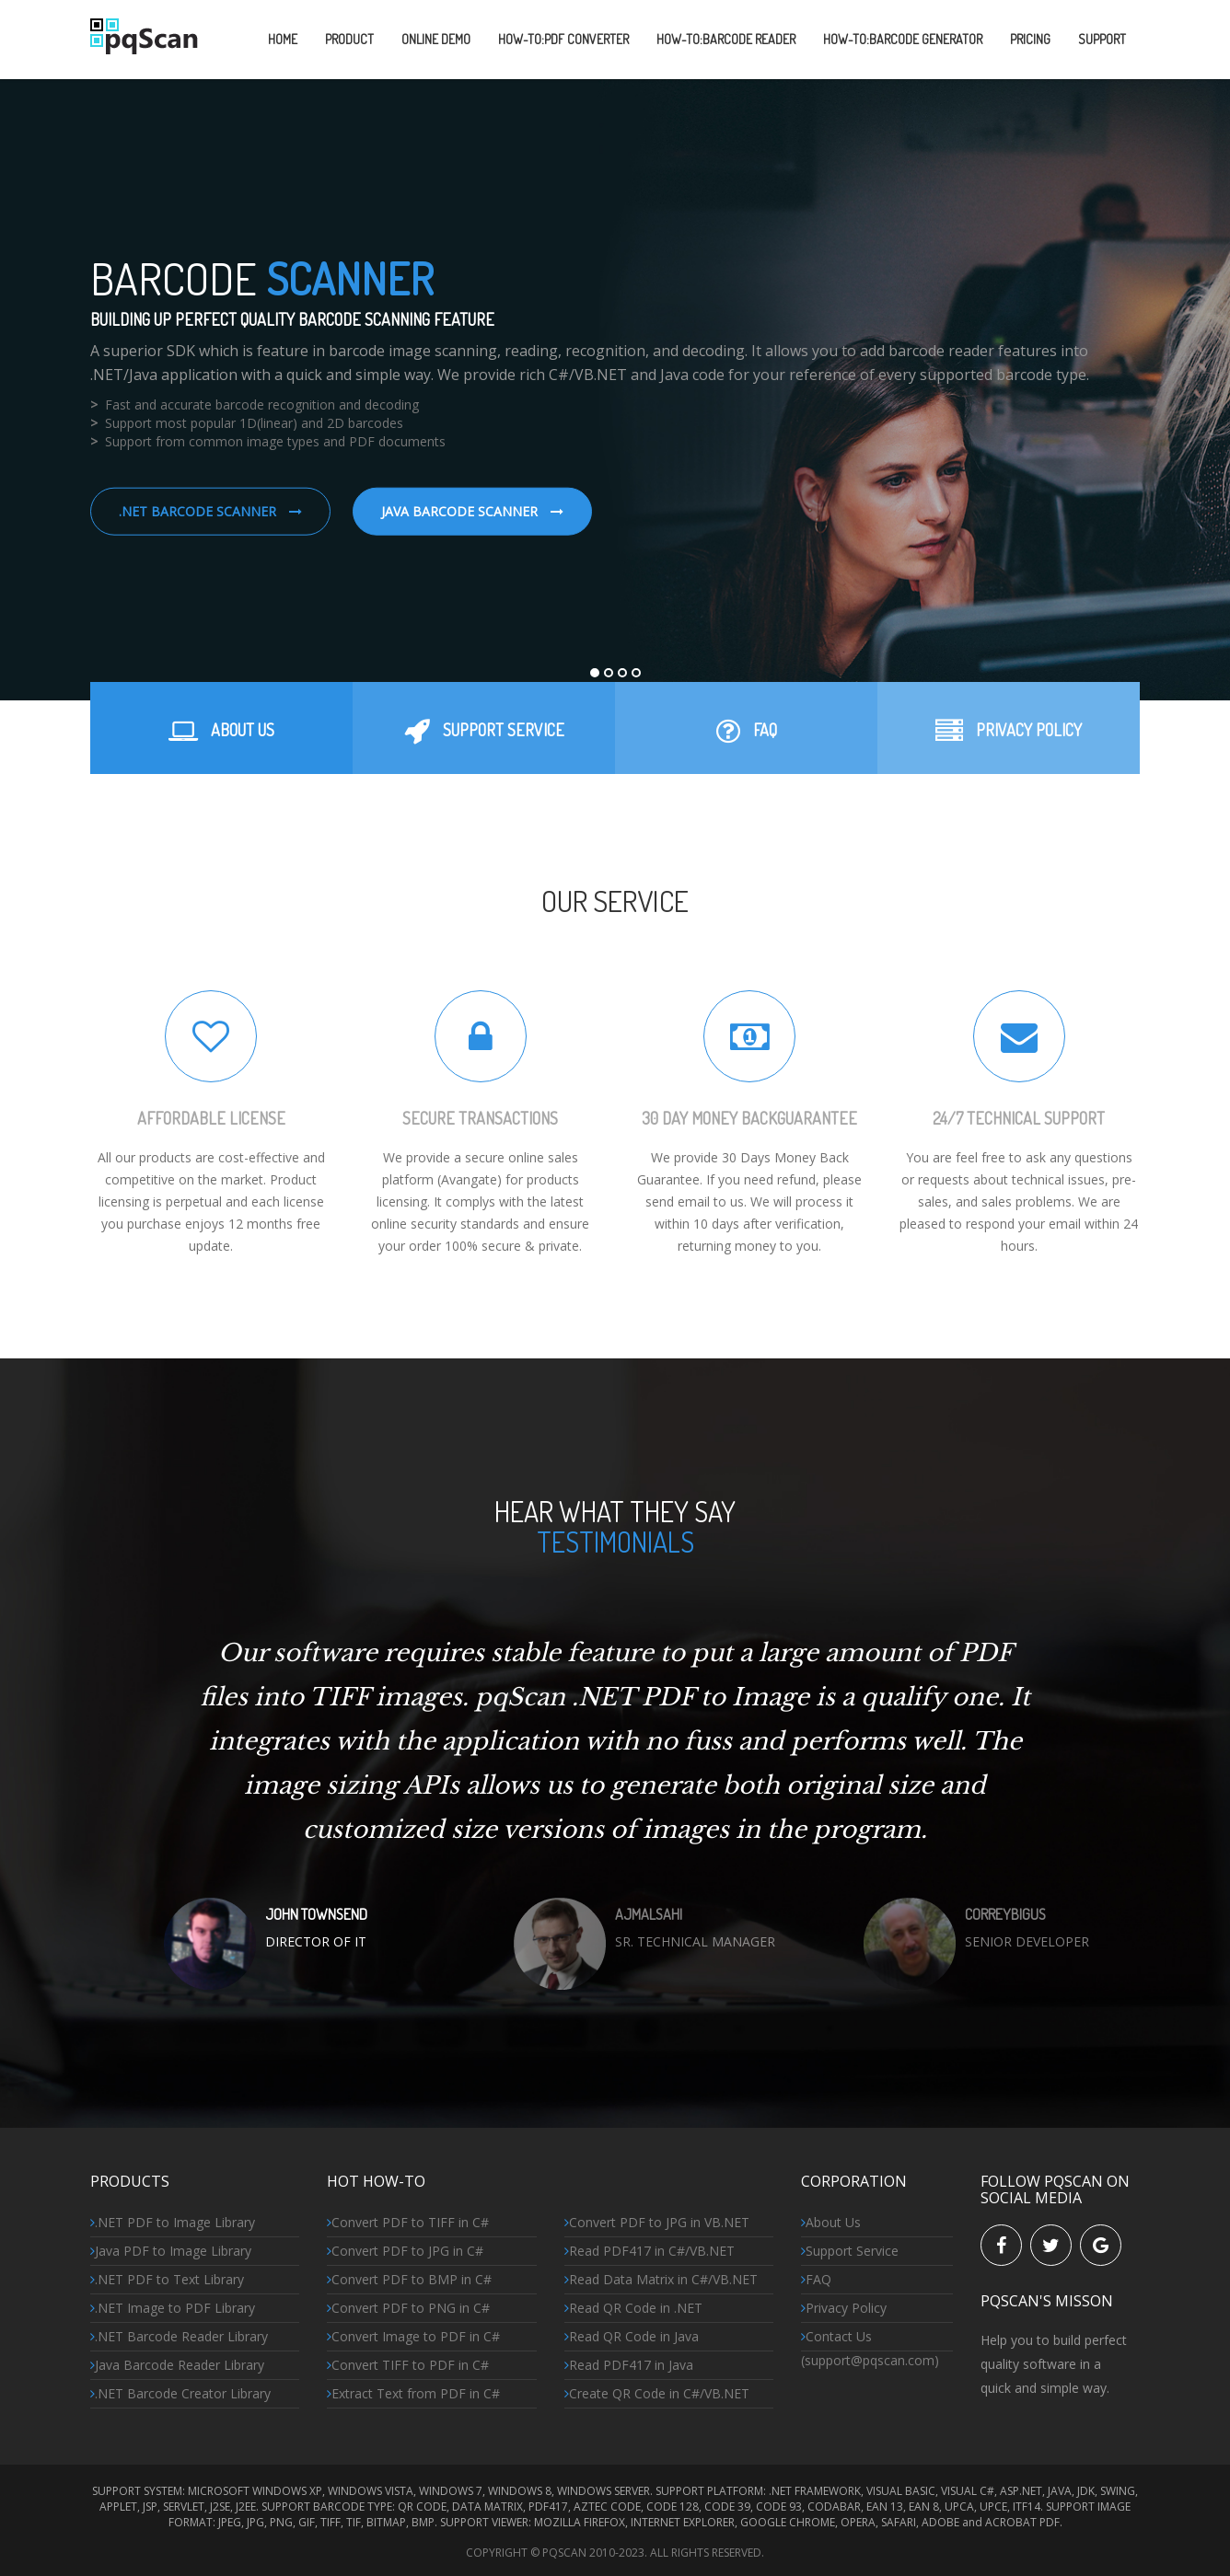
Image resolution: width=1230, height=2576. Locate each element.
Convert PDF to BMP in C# (409, 2279)
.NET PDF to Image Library (172, 2222)
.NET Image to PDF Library (172, 2307)
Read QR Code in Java (631, 2336)
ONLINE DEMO (435, 39)
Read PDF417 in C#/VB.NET (649, 2250)
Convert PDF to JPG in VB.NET (656, 2222)
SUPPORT (1102, 39)
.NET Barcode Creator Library (180, 2393)
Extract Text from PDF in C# (413, 2393)
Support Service (850, 2250)
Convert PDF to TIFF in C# (408, 2222)
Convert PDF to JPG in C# (405, 2250)
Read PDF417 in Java (628, 2365)
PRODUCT (349, 39)
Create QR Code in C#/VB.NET (656, 2393)
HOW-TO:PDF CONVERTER (563, 39)
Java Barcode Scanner (472, 511)
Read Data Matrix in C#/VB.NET (661, 2279)
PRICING (1030, 39)
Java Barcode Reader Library (177, 2365)
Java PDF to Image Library (170, 2250)
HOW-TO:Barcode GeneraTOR (902, 39)
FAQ (816, 2279)
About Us (831, 2222)
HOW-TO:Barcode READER (725, 39)
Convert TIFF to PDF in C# (408, 2365)
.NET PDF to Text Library (167, 2279)
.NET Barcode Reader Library (179, 2336)
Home (282, 39)
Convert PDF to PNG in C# (408, 2307)
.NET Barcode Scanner (210, 511)
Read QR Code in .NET (633, 2307)
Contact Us (836, 2336)
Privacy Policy (844, 2307)
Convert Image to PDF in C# (413, 2336)
